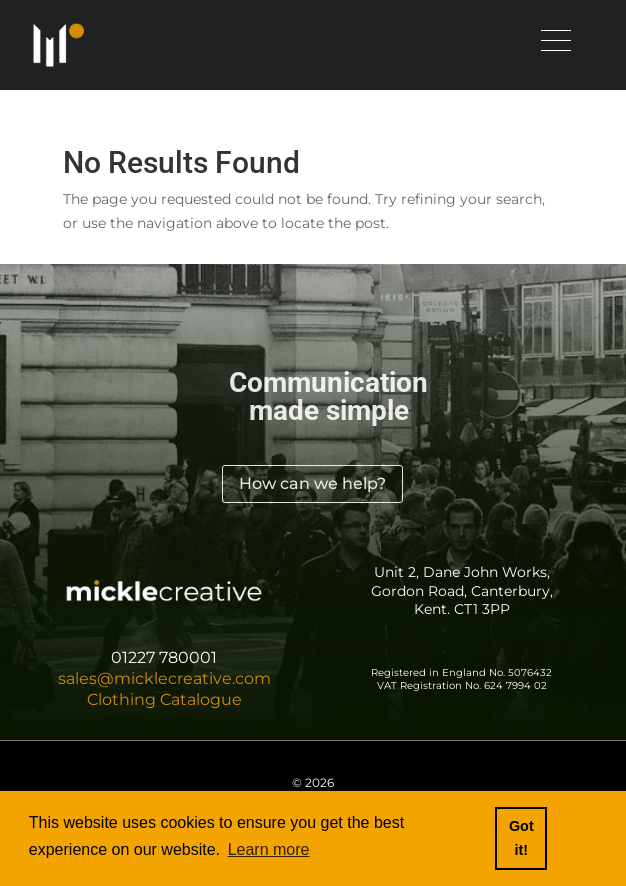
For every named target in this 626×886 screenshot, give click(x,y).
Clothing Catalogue (164, 699)
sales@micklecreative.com (164, 678)
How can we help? (312, 483)
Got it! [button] (521, 838)
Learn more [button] (269, 849)
